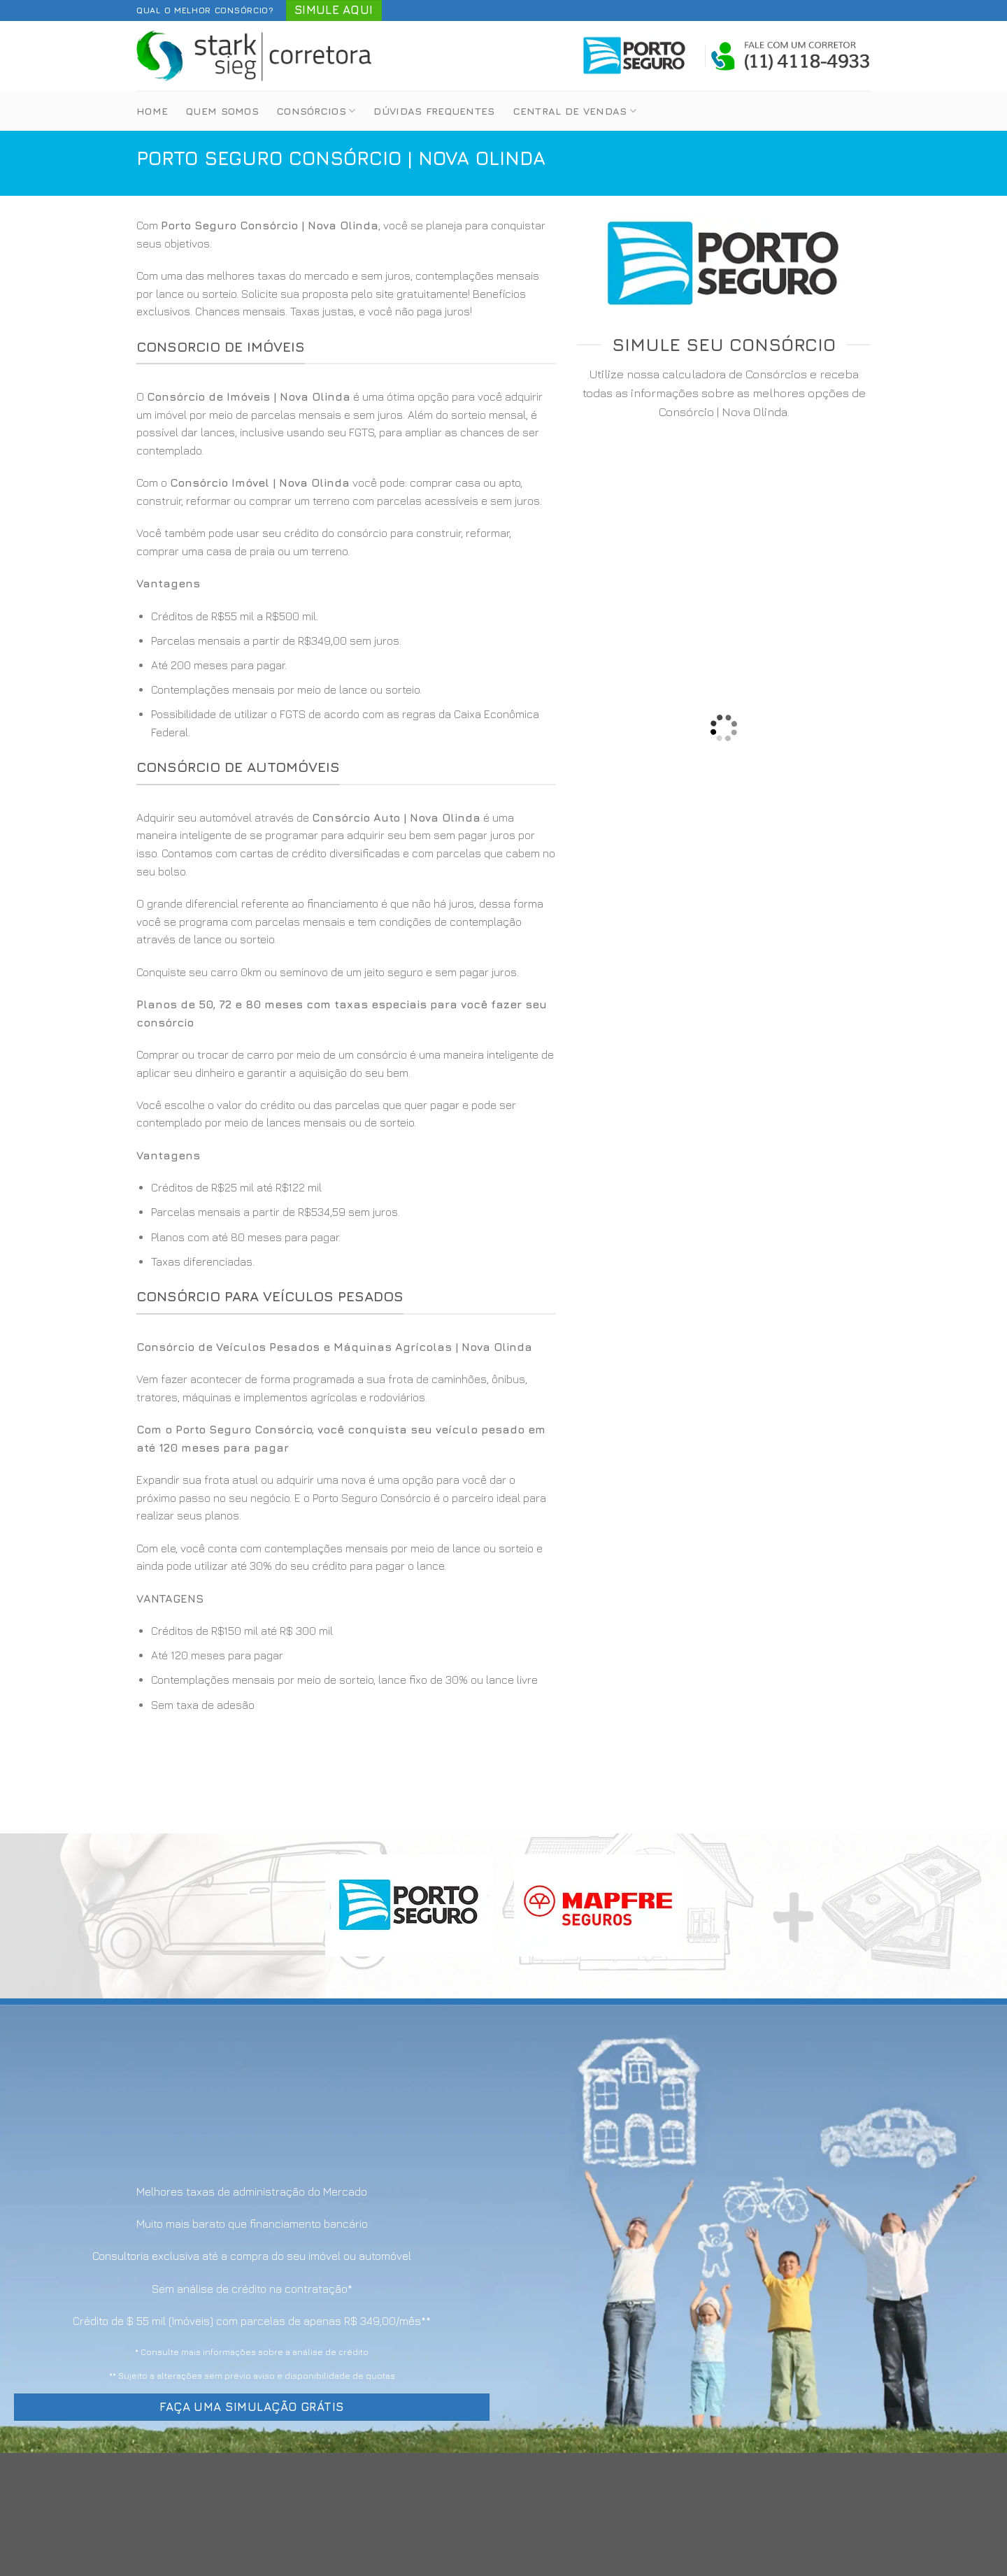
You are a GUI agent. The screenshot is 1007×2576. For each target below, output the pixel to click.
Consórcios (316, 110)
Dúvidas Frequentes (433, 111)
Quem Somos (222, 111)
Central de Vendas (574, 110)
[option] (346, 675)
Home (152, 111)
